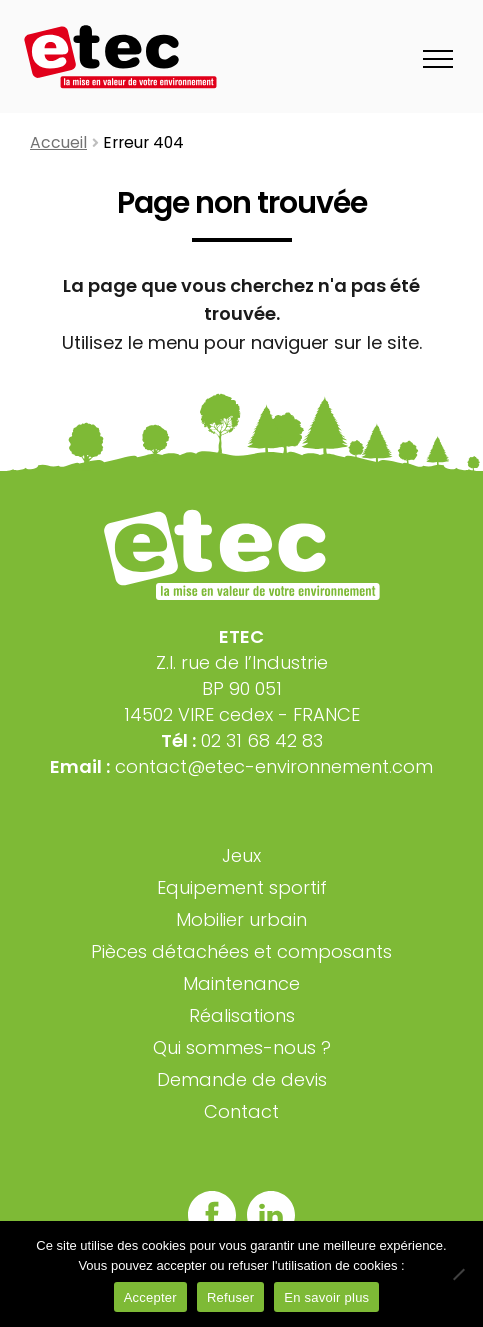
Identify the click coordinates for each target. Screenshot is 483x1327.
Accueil (58, 142)
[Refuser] (458, 1274)
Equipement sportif (242, 887)
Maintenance (241, 983)
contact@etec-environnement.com (274, 766)
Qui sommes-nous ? (242, 1047)
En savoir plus (326, 1297)
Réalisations (242, 1015)
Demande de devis (242, 1079)
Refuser (230, 1297)
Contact (241, 1111)
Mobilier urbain (241, 919)
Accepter (150, 1297)
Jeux (241, 855)
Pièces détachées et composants (241, 951)
